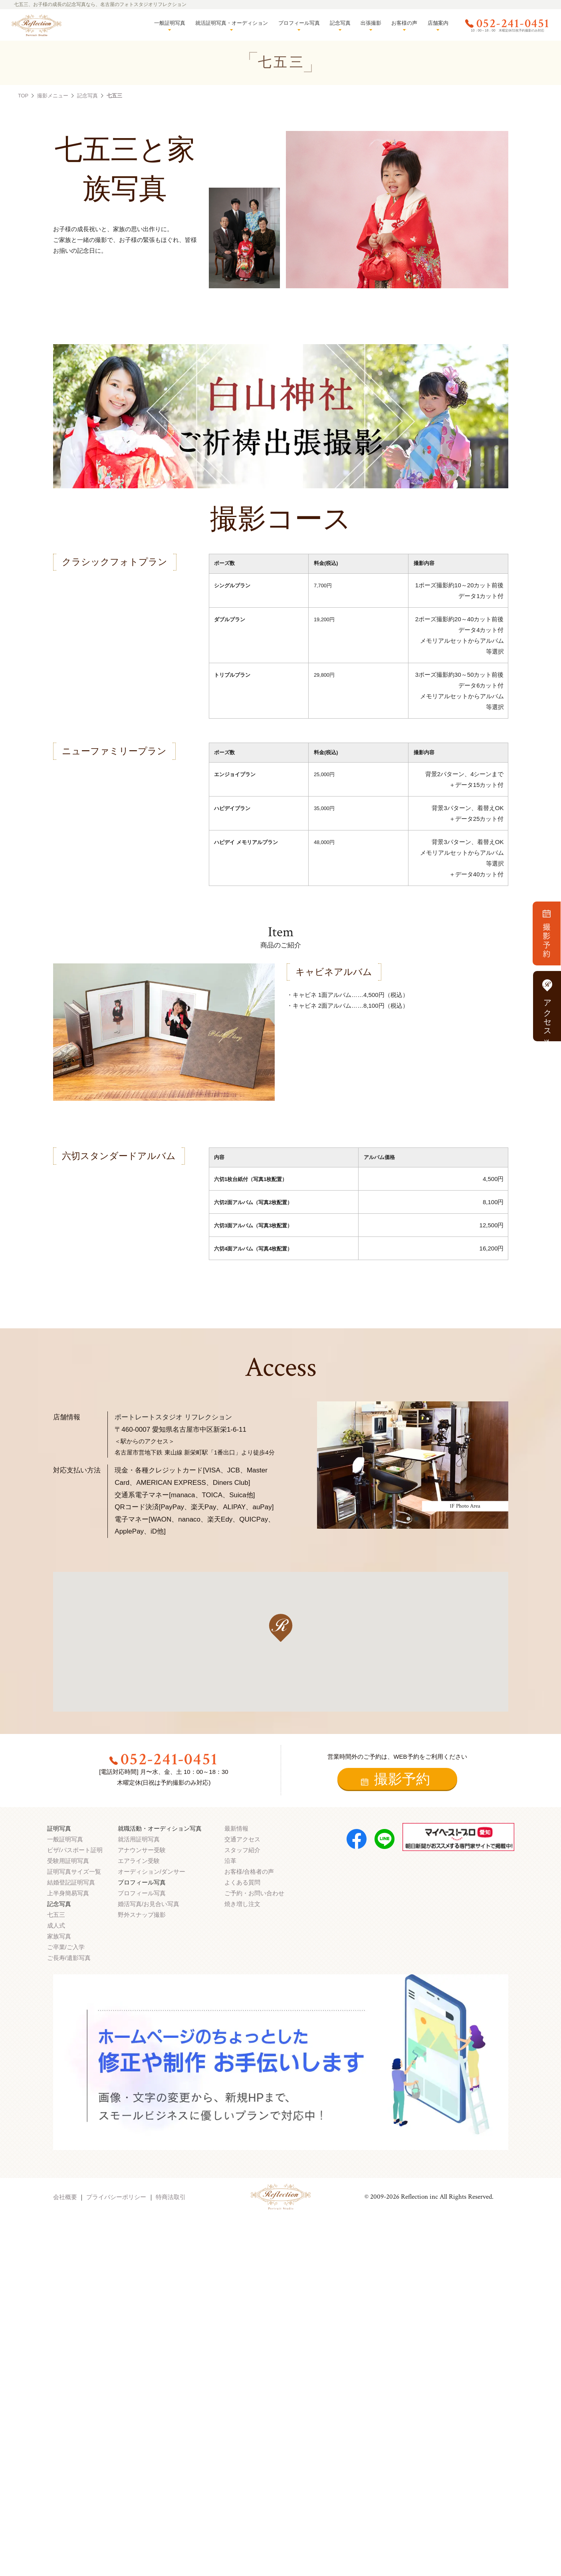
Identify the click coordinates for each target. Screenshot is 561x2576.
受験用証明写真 (68, 1860)
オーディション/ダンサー (151, 1871)
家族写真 (59, 1936)
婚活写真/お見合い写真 (148, 1903)
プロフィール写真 (299, 23)
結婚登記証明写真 (71, 1882)
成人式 (56, 1925)
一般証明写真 (169, 23)
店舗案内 (438, 23)
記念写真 (340, 23)
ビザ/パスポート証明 (75, 1850)
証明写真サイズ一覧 (74, 1871)
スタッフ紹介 (242, 1850)
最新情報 (236, 1828)
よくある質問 (242, 1882)
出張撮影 (371, 23)
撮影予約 (395, 1779)
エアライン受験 (139, 1860)
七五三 (56, 1914)
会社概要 (65, 2197)
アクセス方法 (547, 1006)
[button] (281, 1628)
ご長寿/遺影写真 (69, 1957)
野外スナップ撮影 (142, 1914)
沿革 (230, 1860)
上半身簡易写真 (68, 1893)
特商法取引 (171, 2197)
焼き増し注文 (242, 1903)
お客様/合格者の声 (249, 1871)
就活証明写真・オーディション (231, 23)
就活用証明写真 (139, 1839)
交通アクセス (242, 1839)
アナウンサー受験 (142, 1850)
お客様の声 (404, 23)
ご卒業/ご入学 (66, 1947)
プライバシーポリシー (116, 2197)
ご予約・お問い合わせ (254, 1893)
